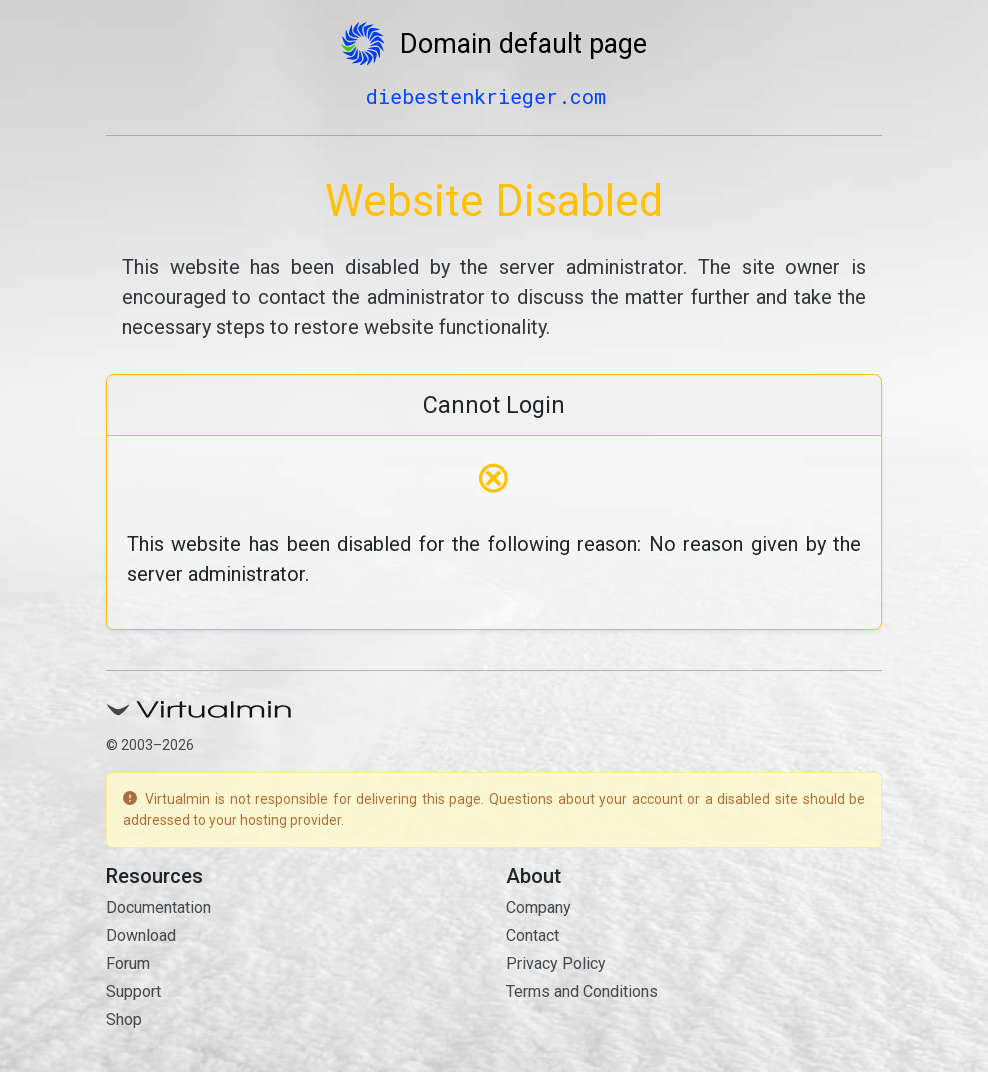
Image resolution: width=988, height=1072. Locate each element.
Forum (128, 963)
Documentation (158, 907)
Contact (532, 935)
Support (133, 991)
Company (538, 907)
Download (141, 935)
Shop (124, 1019)
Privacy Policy (556, 963)
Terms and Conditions (582, 991)
